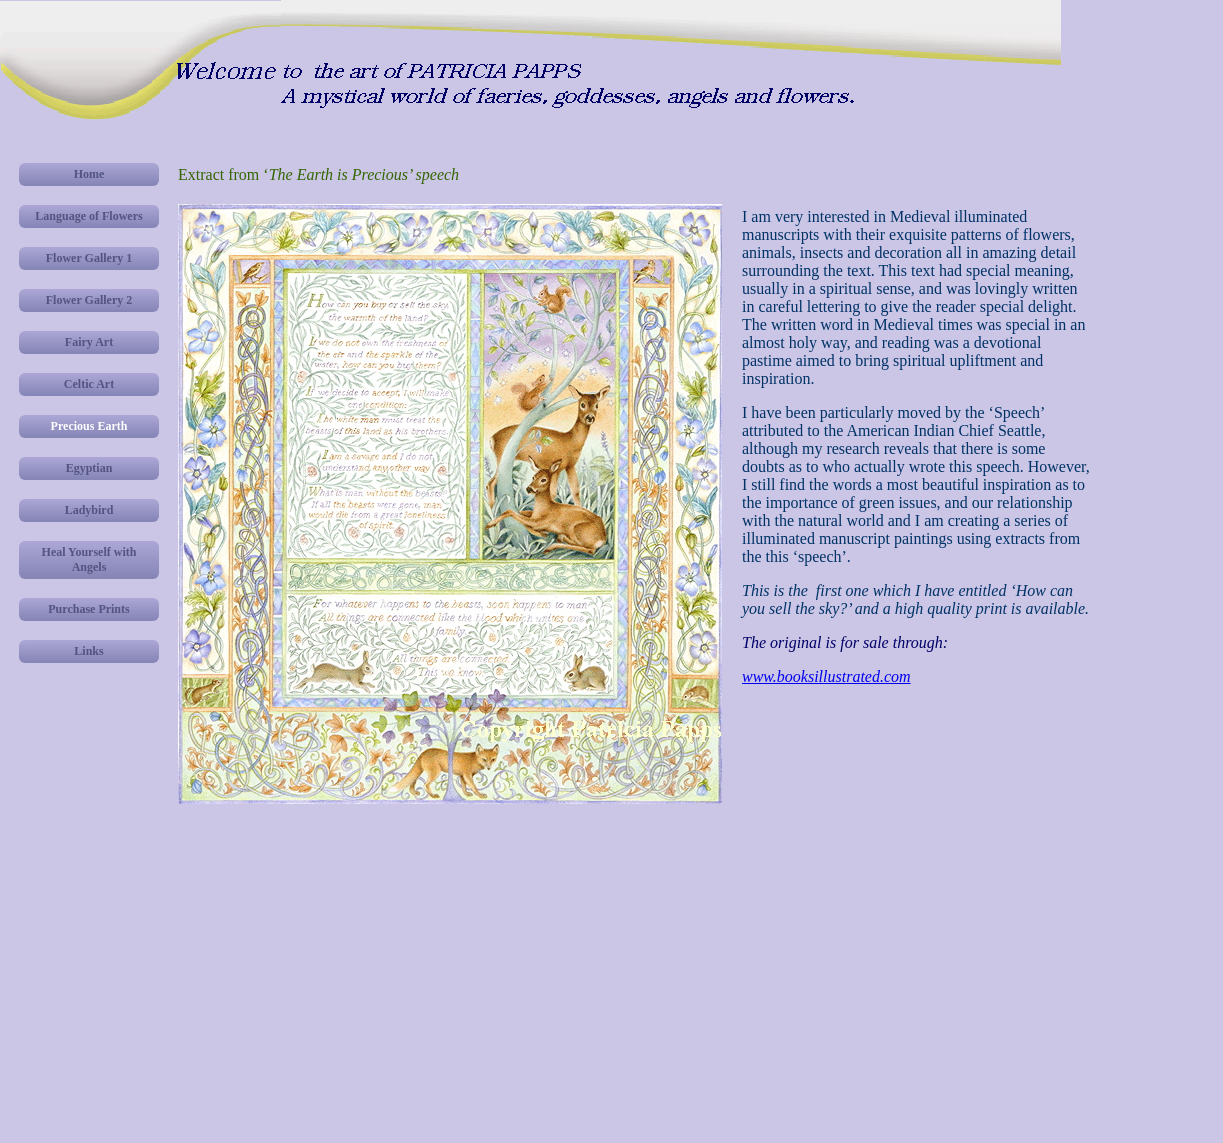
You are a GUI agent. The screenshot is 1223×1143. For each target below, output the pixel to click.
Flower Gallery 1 (89, 258)
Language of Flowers (88, 216)
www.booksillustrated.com (826, 676)
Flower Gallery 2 (89, 300)
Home (89, 174)
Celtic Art (89, 384)
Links (88, 651)
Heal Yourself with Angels (89, 559)
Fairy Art (89, 342)
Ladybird (89, 510)
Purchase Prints (88, 609)
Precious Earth (89, 426)
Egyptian (89, 468)
